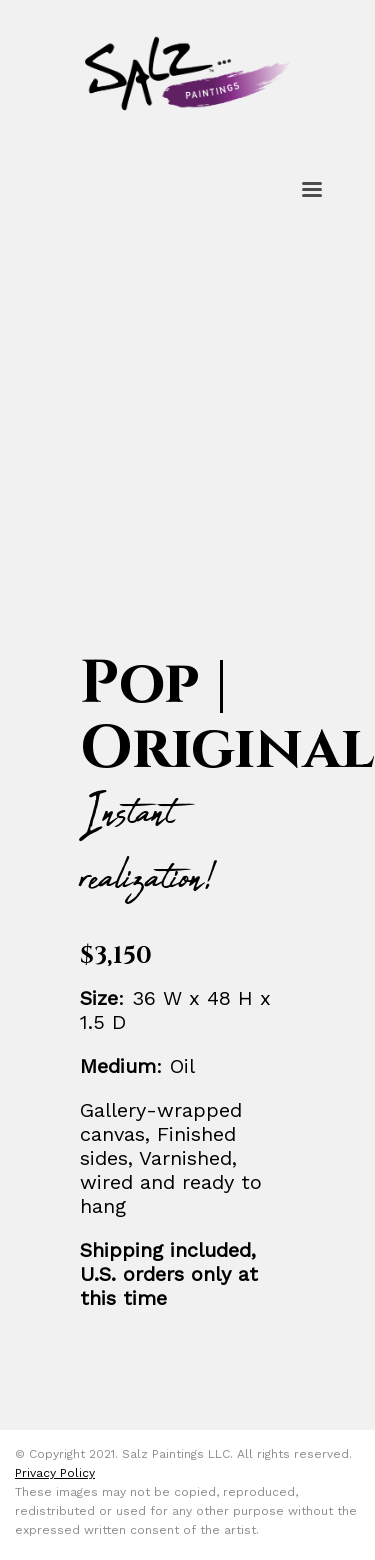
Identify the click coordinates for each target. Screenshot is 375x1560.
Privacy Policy (55, 1473)
